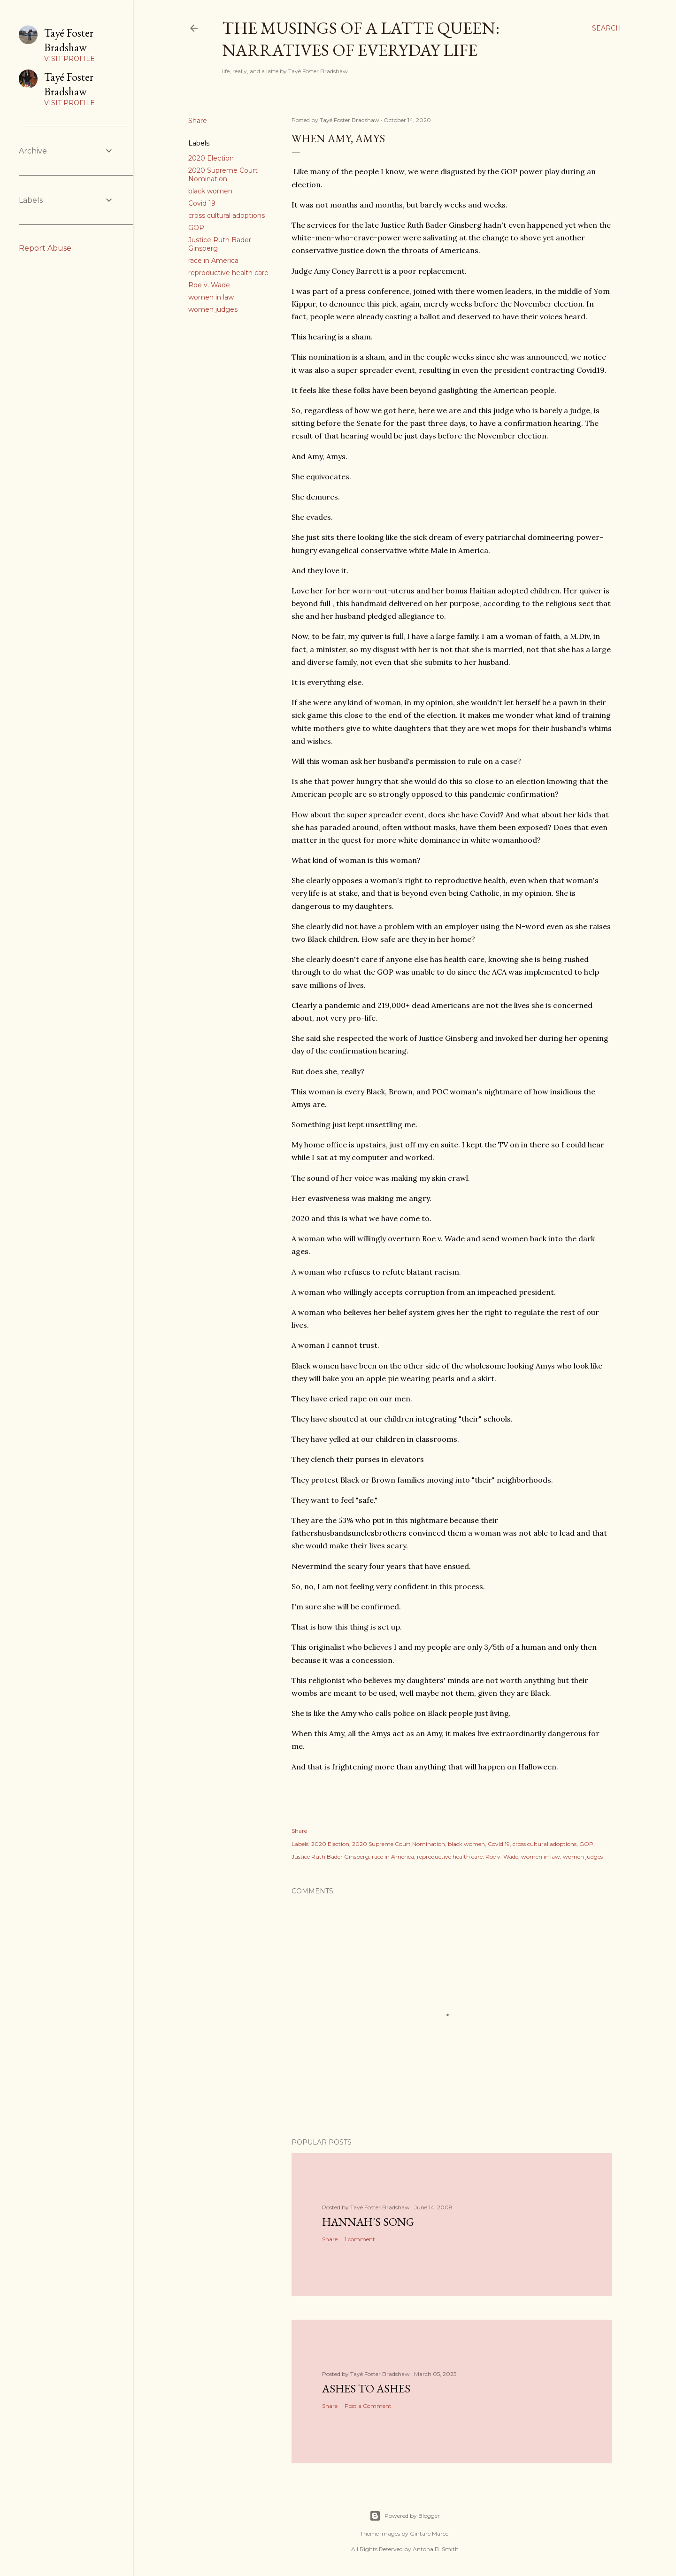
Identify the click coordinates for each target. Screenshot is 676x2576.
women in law (211, 297)
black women (210, 191)
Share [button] (197, 120)
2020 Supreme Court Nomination (223, 174)
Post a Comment (368, 2405)
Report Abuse (45, 248)
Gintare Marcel (430, 2533)
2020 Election (211, 158)
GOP (196, 227)
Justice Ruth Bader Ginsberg (330, 1856)
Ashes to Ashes (366, 2388)
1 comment (360, 2239)
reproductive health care (228, 273)
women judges (213, 309)
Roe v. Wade (209, 285)
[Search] (606, 28)
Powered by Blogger (404, 2516)
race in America (213, 260)
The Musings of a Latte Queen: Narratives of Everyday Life (360, 39)
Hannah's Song (368, 2222)
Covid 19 (201, 203)
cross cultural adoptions (226, 215)
